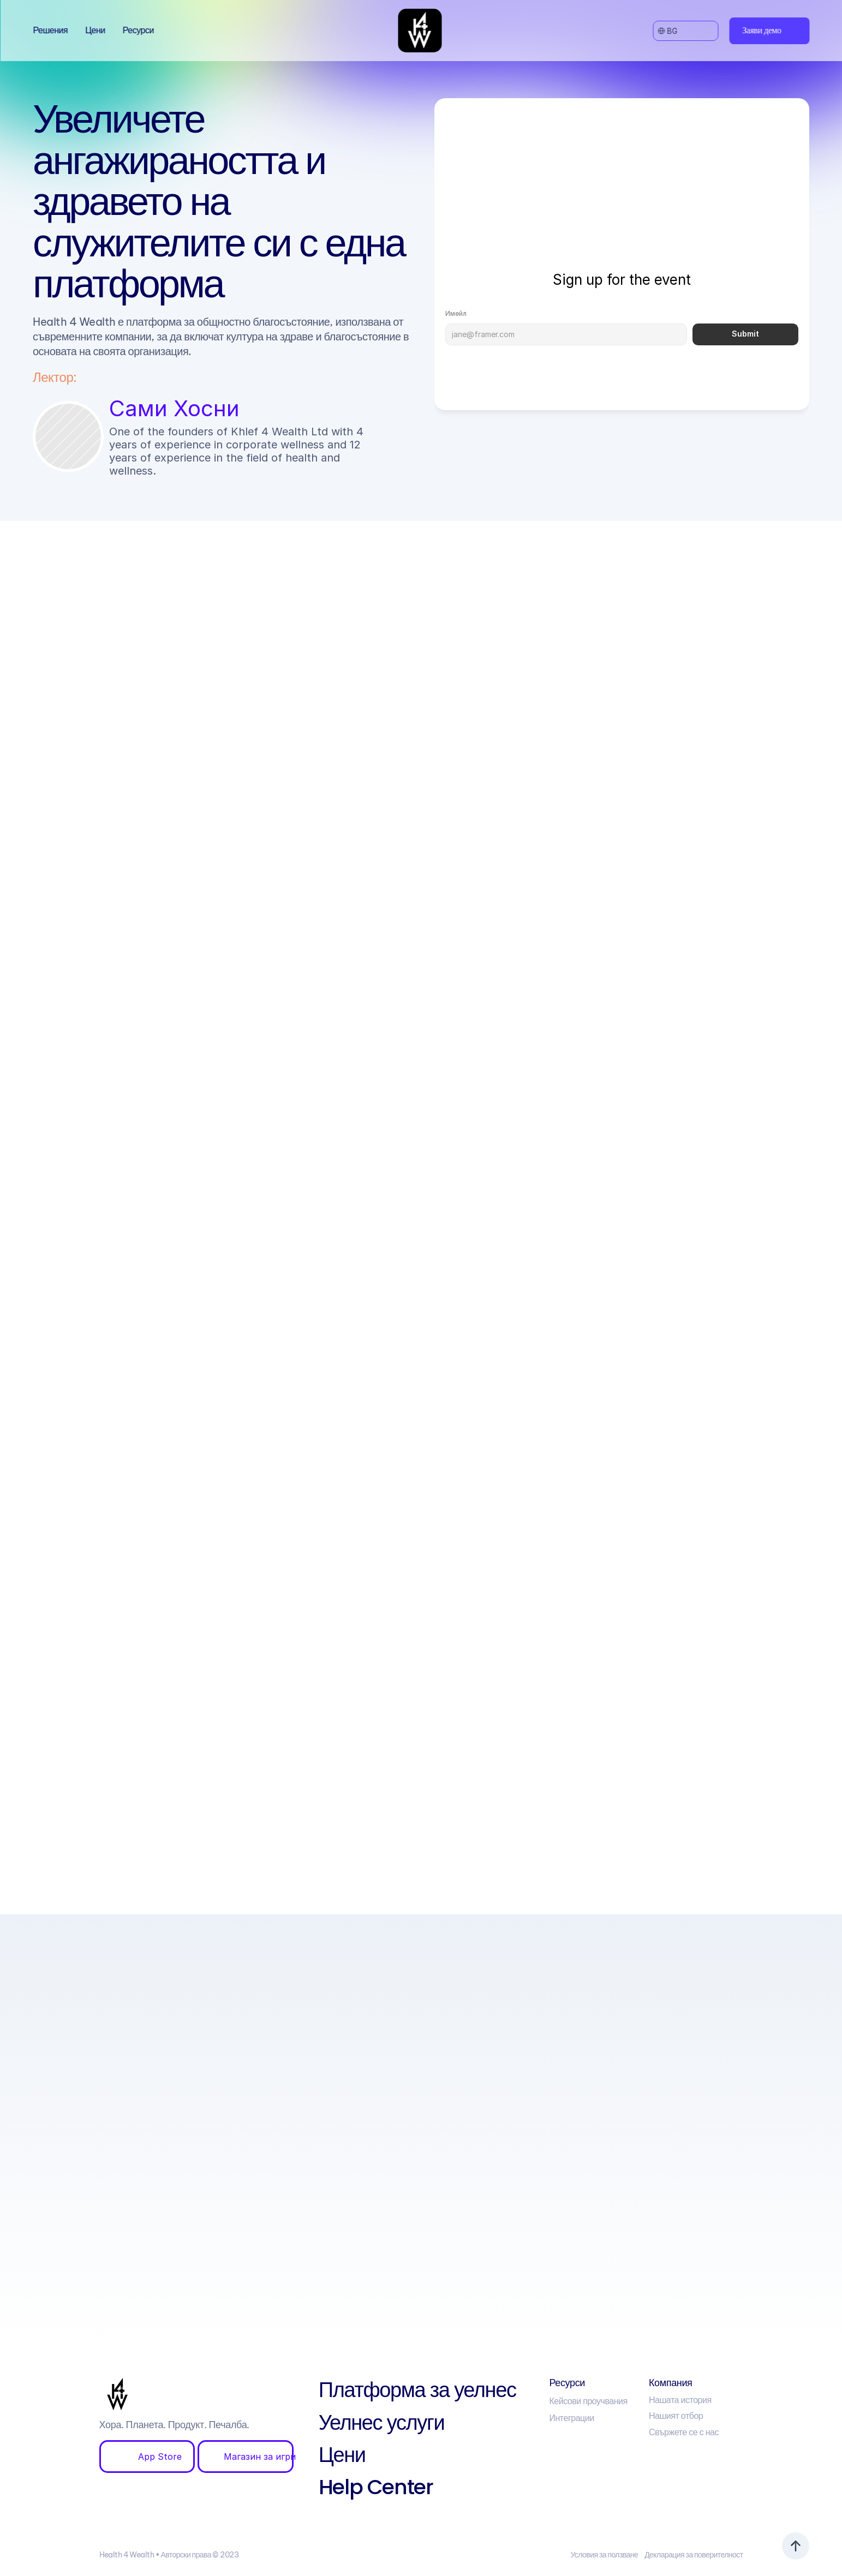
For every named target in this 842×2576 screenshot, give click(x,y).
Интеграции (571, 2417)
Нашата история (680, 2399)
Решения (50, 30)
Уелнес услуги (381, 2422)
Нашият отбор (676, 2415)
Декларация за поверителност (693, 2555)
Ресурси (137, 30)
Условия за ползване (604, 2555)
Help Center (376, 2486)
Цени (95, 30)
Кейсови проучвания (588, 2400)
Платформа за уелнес (417, 2389)
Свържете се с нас (684, 2432)
